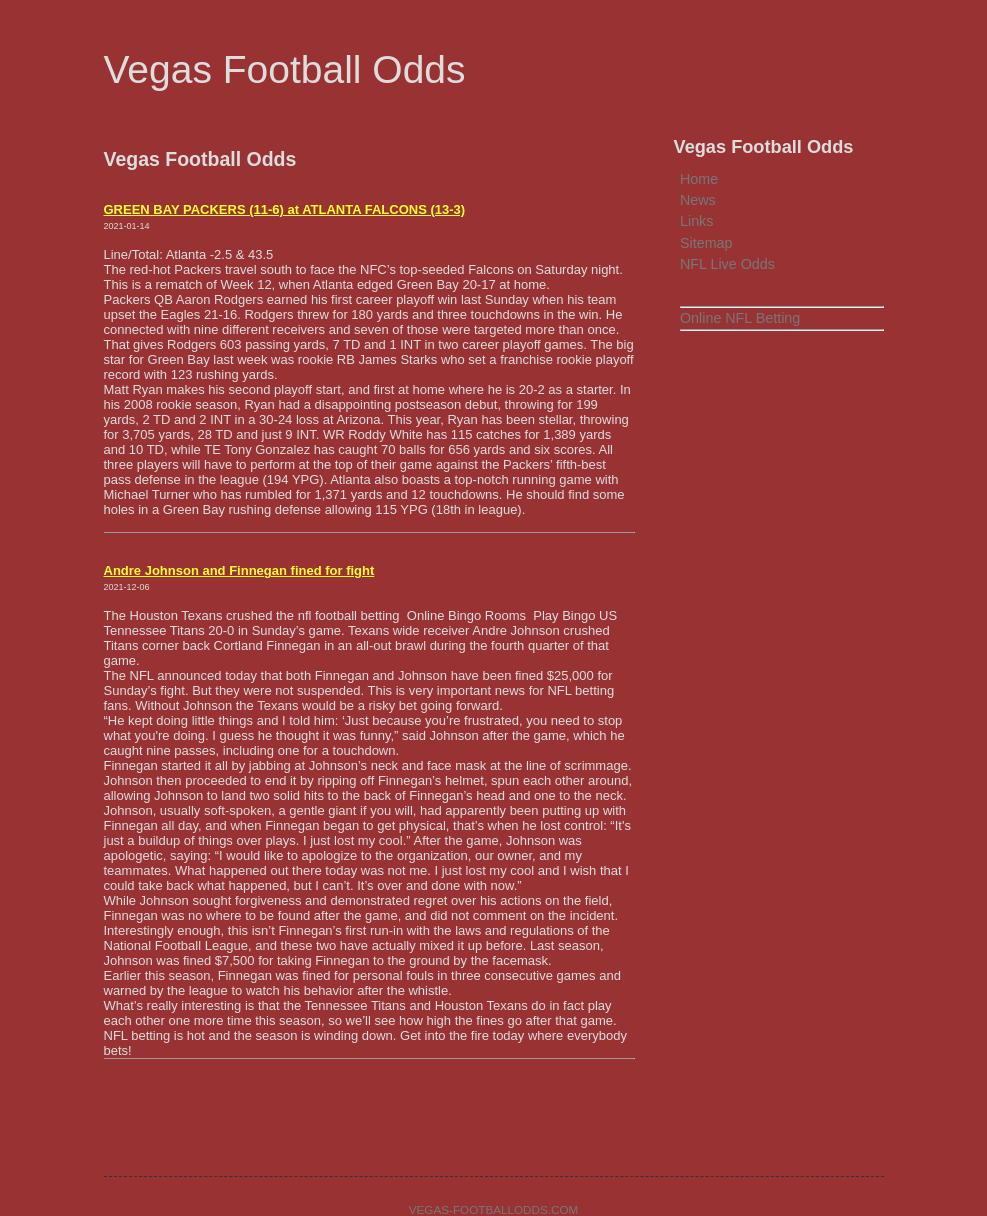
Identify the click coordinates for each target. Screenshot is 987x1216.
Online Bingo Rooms (468, 615)
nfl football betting (351, 615)
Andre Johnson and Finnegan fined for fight (239, 570)
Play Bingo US (576, 615)
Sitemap (706, 243)
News (698, 200)
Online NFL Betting (740, 318)
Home (699, 179)
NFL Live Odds (727, 264)
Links (696, 221)
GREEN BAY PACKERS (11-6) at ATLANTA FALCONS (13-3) (285, 209)
